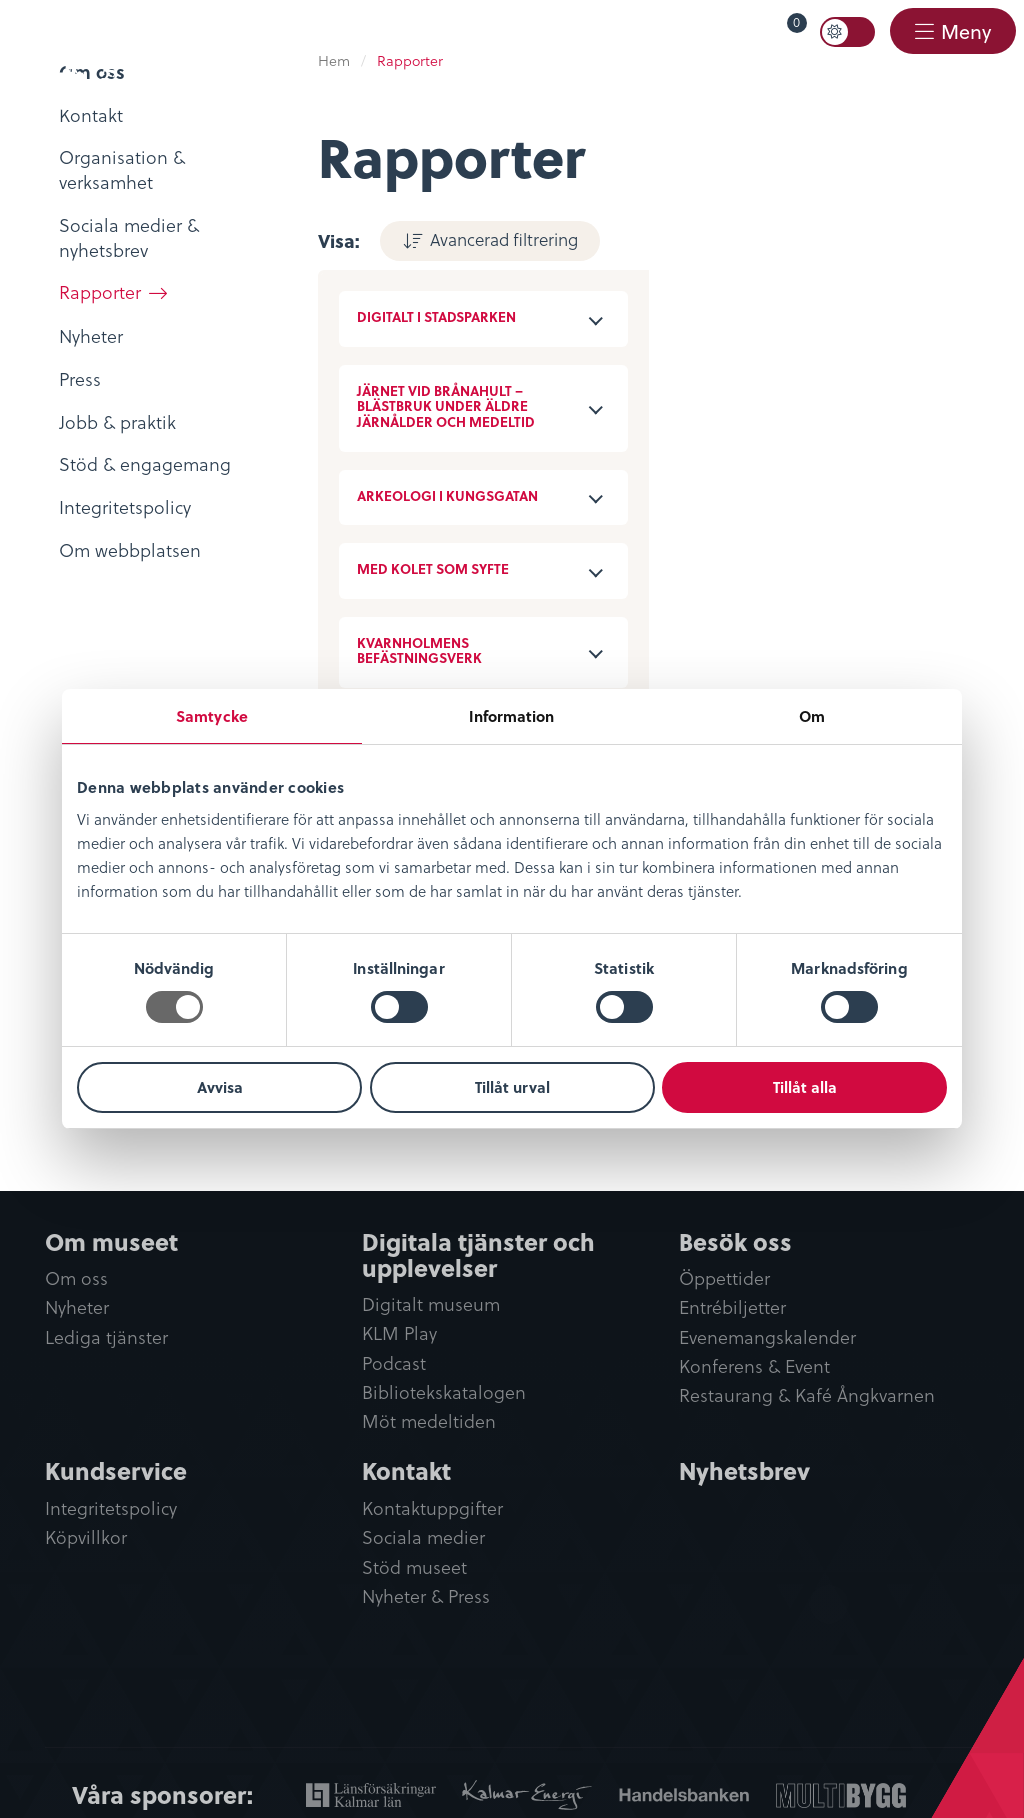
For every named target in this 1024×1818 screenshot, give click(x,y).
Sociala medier (423, 1537)
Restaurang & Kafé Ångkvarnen (807, 1395)
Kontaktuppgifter (432, 1508)
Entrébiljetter (732, 1307)
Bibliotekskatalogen (444, 1392)
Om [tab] (812, 716)
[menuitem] (750, 32)
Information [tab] (511, 716)
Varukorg (768, 27)
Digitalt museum (431, 1304)
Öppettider (724, 1278)
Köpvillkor (86, 1537)
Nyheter (77, 1307)
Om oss (76, 1278)
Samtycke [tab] (212, 716)
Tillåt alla (805, 1087)
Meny (965, 31)
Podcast (394, 1363)
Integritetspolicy (111, 1508)
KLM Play (399, 1333)
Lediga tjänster (106, 1337)
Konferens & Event (754, 1366)
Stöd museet (414, 1567)
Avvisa (220, 1087)
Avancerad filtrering (504, 239)
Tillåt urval (512, 1087)
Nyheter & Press (426, 1596)
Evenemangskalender (767, 1337)
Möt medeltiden (429, 1421)
